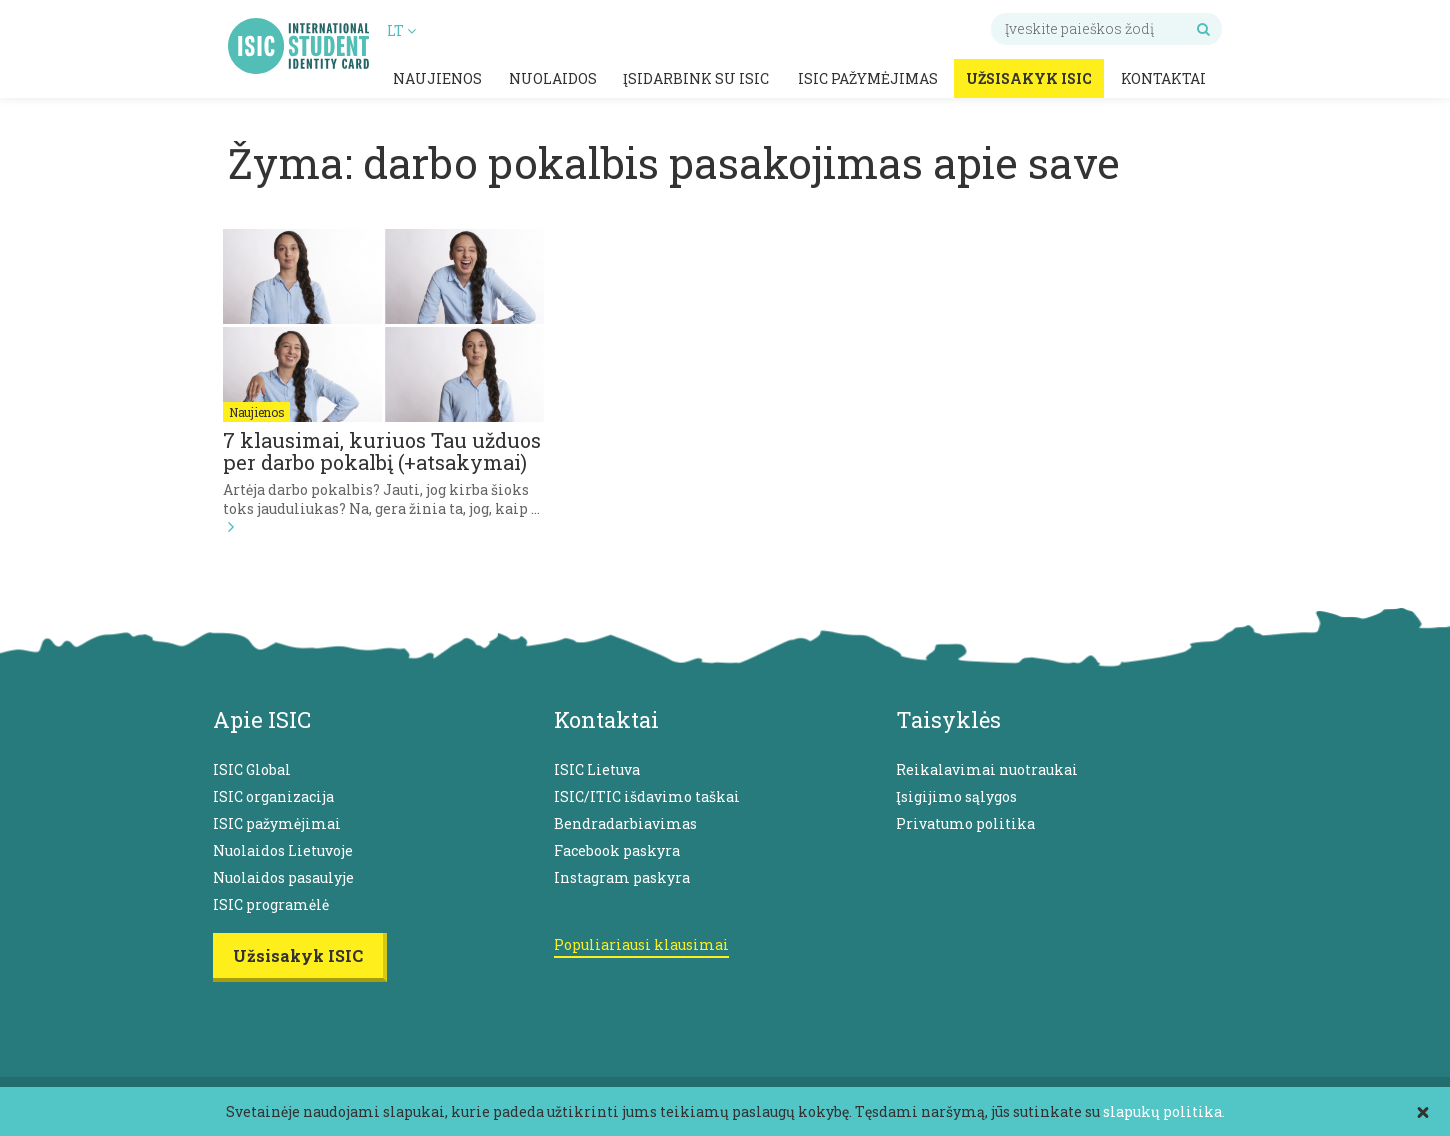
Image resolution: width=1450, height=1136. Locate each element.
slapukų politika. (1164, 1111)
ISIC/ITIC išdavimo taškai (647, 796)
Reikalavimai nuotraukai (987, 769)
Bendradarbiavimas (625, 823)
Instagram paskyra (622, 877)
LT (401, 30)
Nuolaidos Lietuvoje (283, 850)
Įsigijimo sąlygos (956, 796)
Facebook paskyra (617, 850)
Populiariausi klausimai (641, 944)
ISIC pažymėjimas (868, 78)
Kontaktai (1163, 78)
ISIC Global (252, 769)
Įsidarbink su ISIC (696, 78)
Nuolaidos (553, 78)
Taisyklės (948, 719)
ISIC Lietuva (597, 769)
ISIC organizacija (273, 796)
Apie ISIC (262, 719)
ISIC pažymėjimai (277, 823)
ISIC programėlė (271, 904)
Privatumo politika (965, 823)
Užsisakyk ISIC (1029, 78)
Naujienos (437, 78)
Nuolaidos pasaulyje (283, 877)
